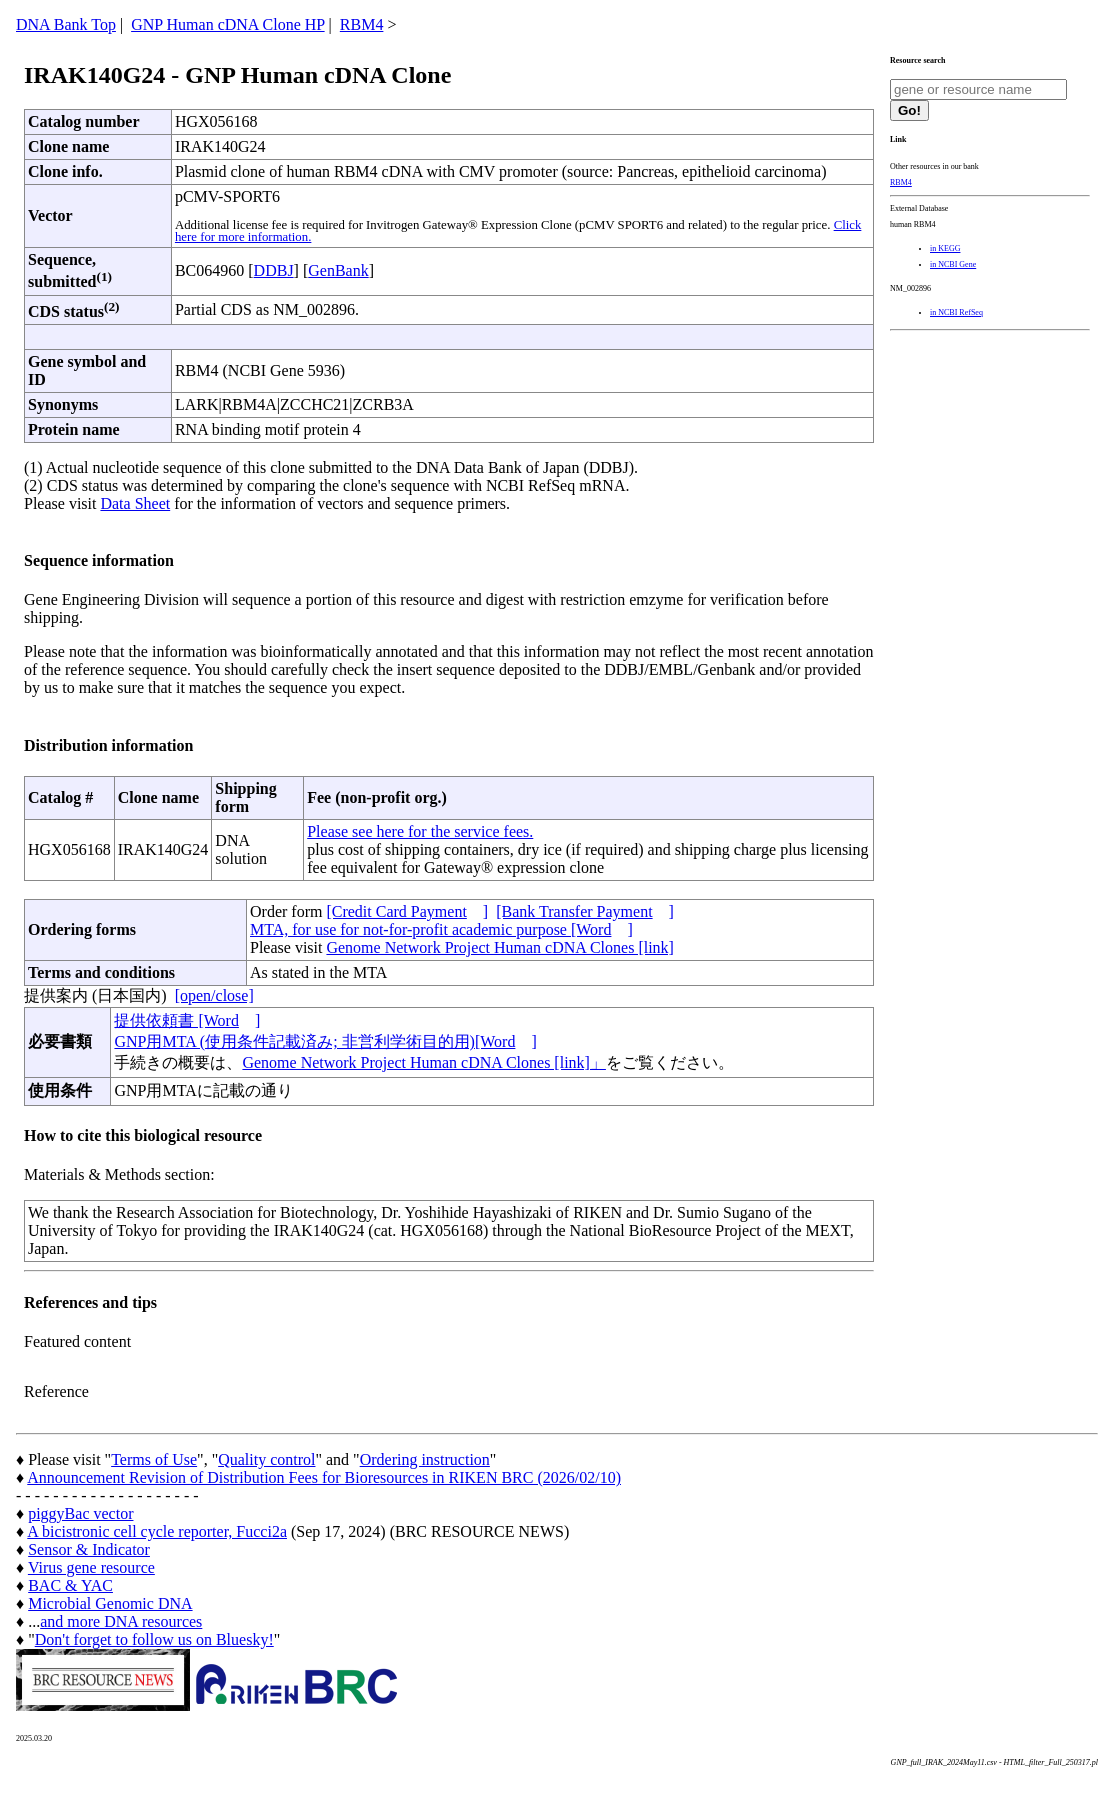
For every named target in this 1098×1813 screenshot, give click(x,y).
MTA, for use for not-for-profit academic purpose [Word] (441, 929)
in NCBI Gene (953, 264)
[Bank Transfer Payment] (585, 911)
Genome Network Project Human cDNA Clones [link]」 (423, 1062)
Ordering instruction (425, 1459)
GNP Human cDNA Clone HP (227, 24)
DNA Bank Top (66, 24)
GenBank (338, 270)
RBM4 (362, 24)
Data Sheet (135, 503)
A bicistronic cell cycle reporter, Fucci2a (157, 1531)
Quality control (266, 1459)
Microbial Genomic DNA (110, 1603)
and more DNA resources (121, 1621)
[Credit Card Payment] (407, 911)
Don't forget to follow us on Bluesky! (154, 1639)
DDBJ (274, 270)
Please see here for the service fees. (420, 831)
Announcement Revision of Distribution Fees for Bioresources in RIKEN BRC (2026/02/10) (324, 1477)
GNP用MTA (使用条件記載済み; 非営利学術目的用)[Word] (325, 1041)
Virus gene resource (91, 1567)
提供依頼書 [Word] (187, 1020)
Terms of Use (154, 1459)
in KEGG (945, 248)
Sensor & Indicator (89, 1549)
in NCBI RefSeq (956, 312)
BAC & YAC (70, 1585)
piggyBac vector (80, 1513)
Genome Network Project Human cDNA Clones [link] (499, 947)
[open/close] (214, 995)
